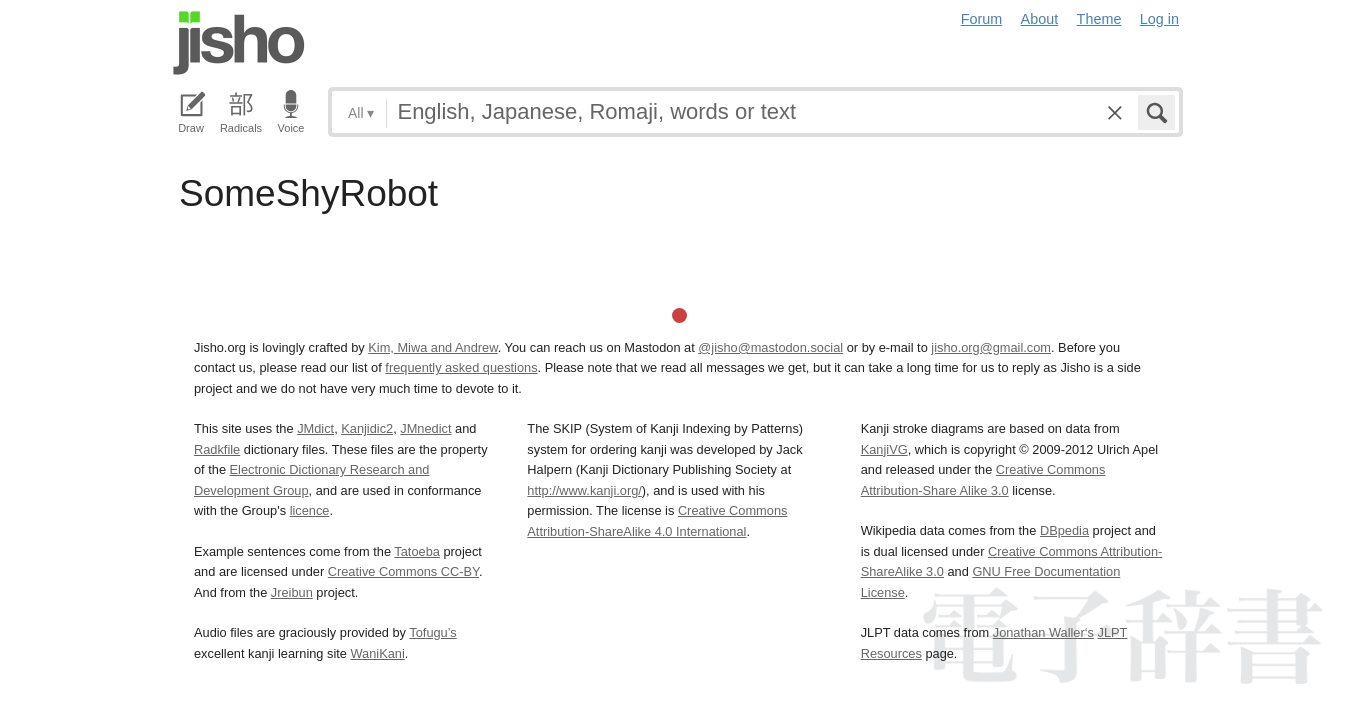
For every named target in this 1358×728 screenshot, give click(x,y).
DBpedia (1064, 530)
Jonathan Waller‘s (1043, 632)
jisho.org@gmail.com (991, 347)
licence (310, 510)
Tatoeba (417, 551)
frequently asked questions (461, 367)
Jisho (239, 43)
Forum (982, 19)
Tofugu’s (432, 632)
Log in (1159, 19)
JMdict (315, 428)
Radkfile (217, 449)
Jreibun (292, 592)
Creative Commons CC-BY (403, 571)
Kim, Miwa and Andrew (432, 347)
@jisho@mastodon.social (770, 347)
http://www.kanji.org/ (584, 490)
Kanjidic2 (367, 428)
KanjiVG (884, 449)
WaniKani (378, 653)
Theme (1099, 19)
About (1040, 19)
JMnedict (425, 428)
